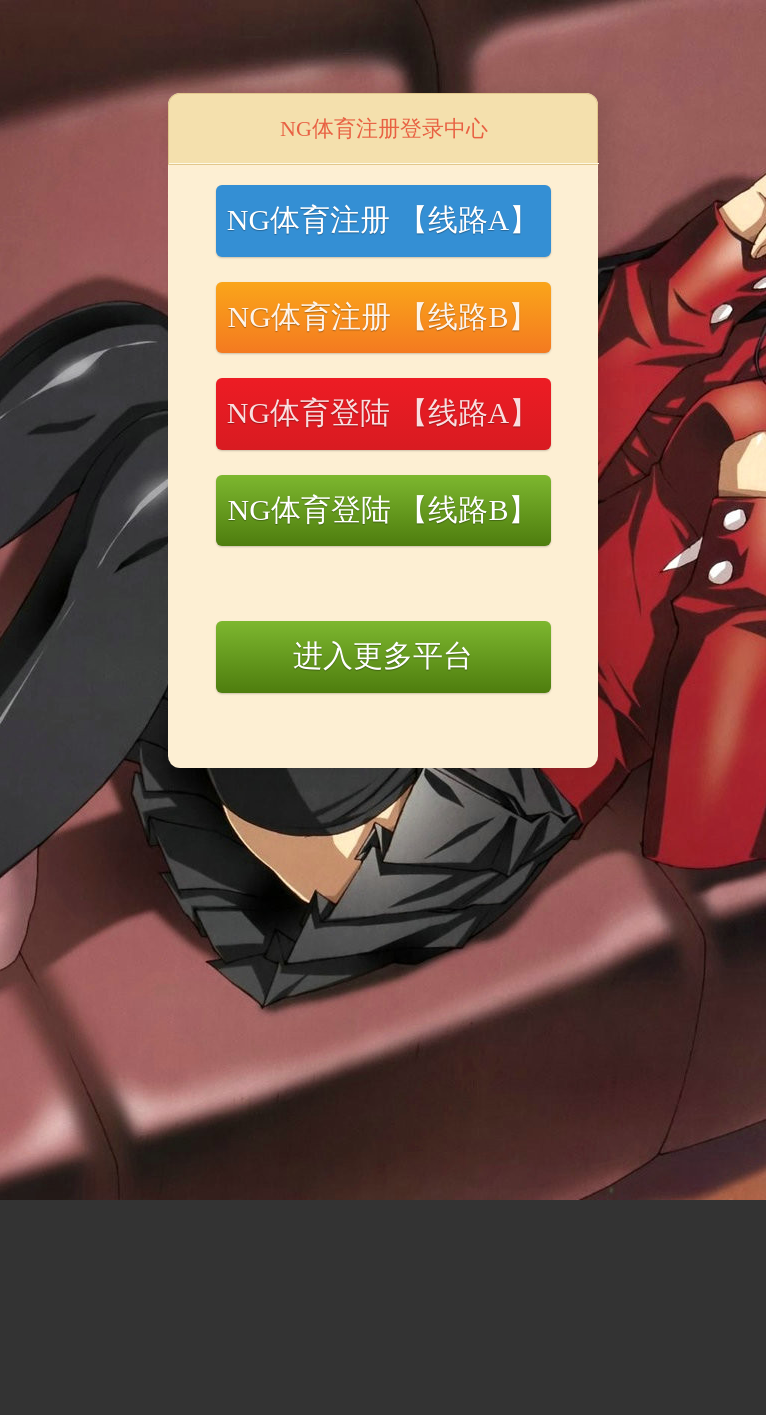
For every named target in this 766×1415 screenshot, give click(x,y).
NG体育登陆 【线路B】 (383, 509)
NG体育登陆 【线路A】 (383, 412)
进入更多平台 (383, 655)
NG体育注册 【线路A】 (383, 219)
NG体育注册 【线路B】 (383, 316)
